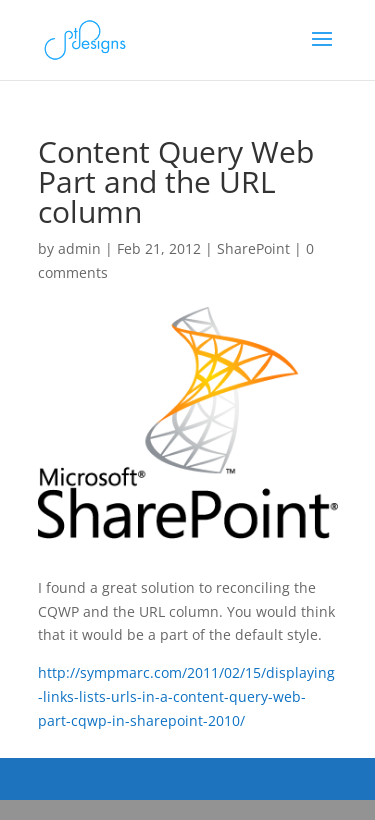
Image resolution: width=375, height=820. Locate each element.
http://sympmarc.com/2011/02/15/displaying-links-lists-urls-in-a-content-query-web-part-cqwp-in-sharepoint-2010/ (186, 696)
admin (79, 248)
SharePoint (253, 248)
